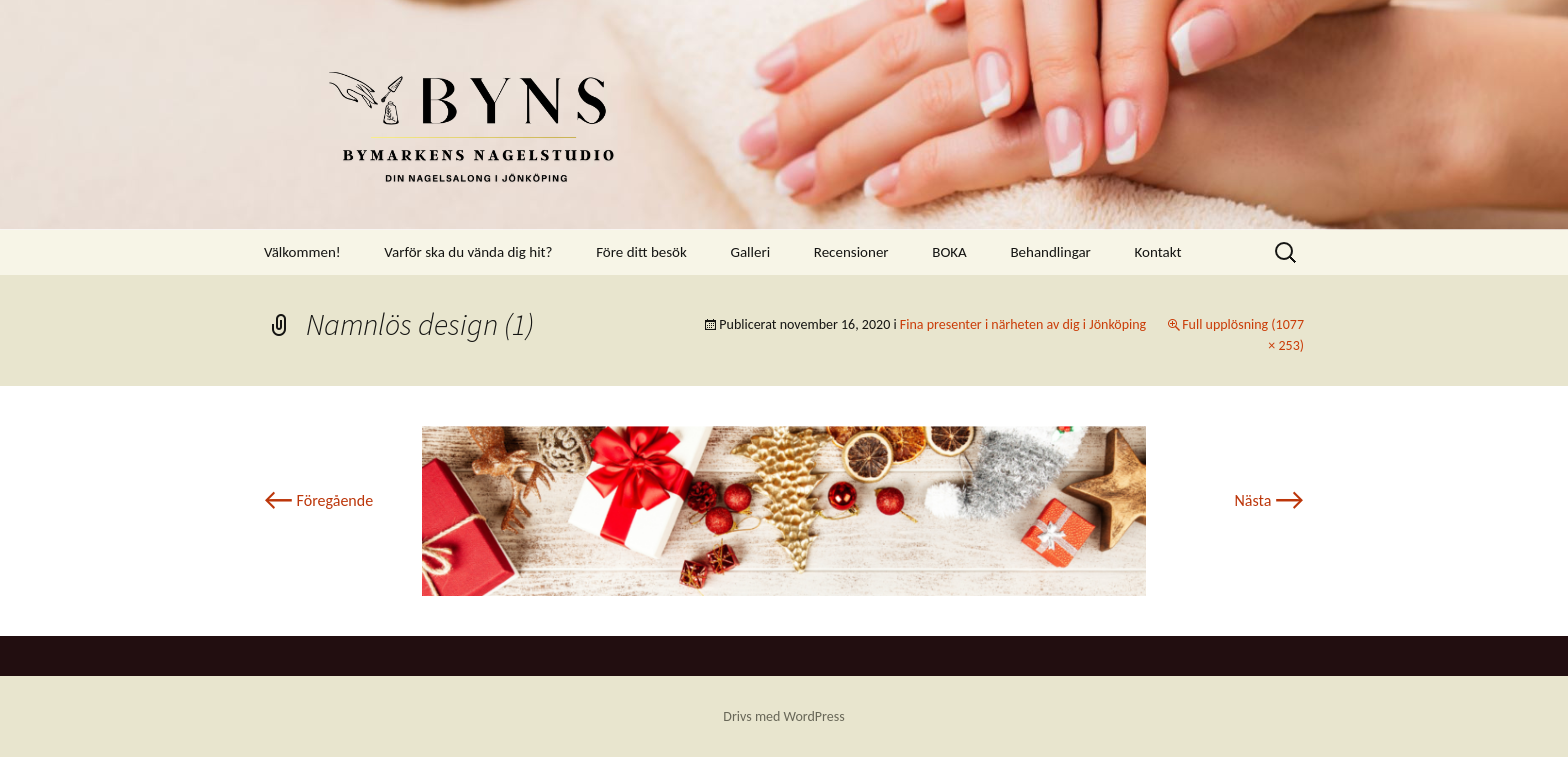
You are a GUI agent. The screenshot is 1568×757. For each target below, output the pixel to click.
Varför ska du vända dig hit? (468, 252)
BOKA (949, 252)
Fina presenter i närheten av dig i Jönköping (1023, 324)
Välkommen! (302, 252)
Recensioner (851, 252)
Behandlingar (1050, 252)
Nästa (1269, 500)
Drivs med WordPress (783, 716)
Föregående (318, 500)
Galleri (750, 252)
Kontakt (1157, 252)
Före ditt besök (641, 252)
